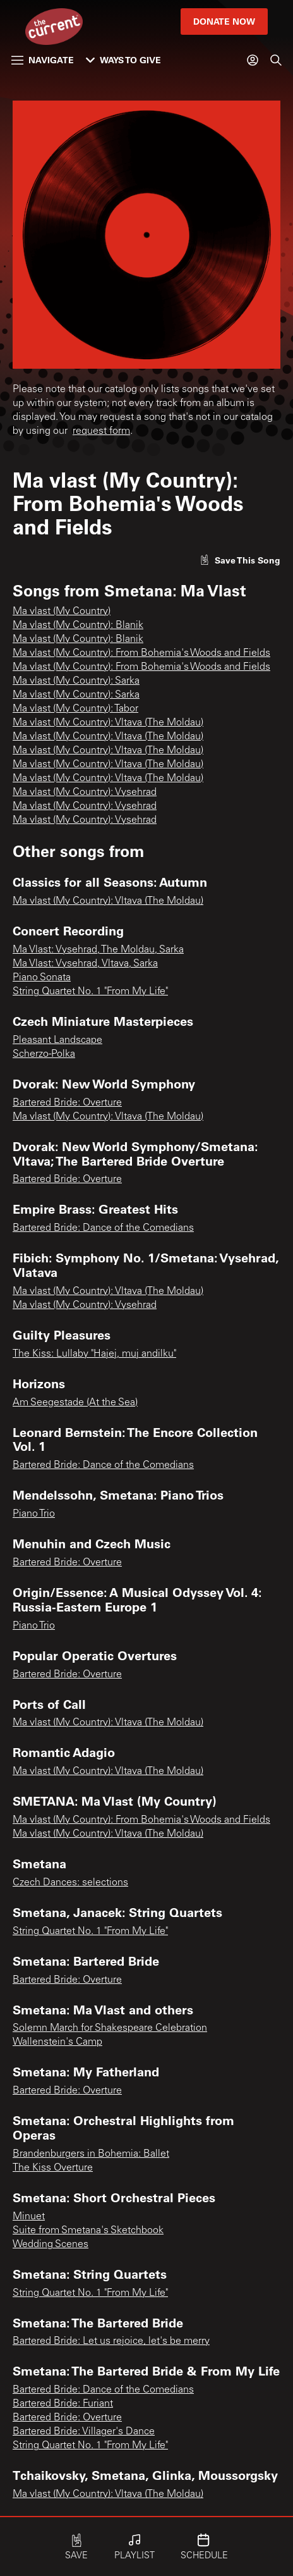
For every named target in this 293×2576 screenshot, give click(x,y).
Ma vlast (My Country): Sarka (76, 681)
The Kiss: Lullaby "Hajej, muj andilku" (94, 1354)
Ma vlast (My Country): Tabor (75, 709)
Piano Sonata (42, 978)
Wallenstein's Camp (57, 2042)
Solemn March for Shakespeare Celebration (110, 2028)
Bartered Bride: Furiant (63, 2404)
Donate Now (224, 21)
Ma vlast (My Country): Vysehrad (85, 792)
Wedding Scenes (50, 2245)
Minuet (29, 2217)
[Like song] (240, 560)
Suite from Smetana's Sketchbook (88, 2231)
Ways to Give (123, 60)
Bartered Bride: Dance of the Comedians (103, 1228)
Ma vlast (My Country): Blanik (78, 625)
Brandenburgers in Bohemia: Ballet (91, 2154)
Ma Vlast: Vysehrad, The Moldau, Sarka (98, 950)
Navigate (42, 60)
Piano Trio (34, 1514)
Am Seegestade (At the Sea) (75, 1403)
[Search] (276, 60)
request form (101, 431)
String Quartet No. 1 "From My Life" (90, 992)
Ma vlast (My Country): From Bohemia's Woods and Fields (141, 653)
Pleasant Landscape (57, 1040)
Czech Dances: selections (70, 1883)
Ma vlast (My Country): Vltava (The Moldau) (108, 723)
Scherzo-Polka (44, 1054)
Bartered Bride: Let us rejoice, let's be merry (111, 2341)
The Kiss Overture (53, 2168)
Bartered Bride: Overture (67, 1103)
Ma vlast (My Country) (62, 612)
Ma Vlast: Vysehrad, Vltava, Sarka (85, 964)
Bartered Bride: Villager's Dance (84, 2432)
